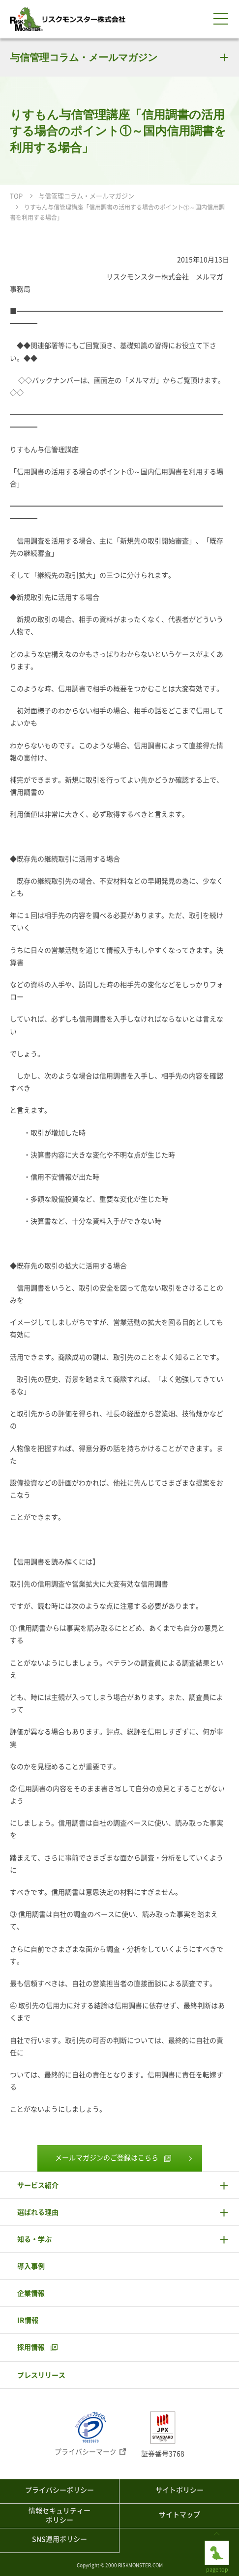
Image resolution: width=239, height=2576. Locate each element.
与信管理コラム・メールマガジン (83, 57)
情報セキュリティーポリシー (59, 2515)
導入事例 (31, 2266)
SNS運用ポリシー (59, 2539)
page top (217, 2548)
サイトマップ (179, 2514)
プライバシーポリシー (59, 2490)
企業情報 (31, 2293)
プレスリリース (41, 2375)
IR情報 (27, 2320)
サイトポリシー (179, 2490)
